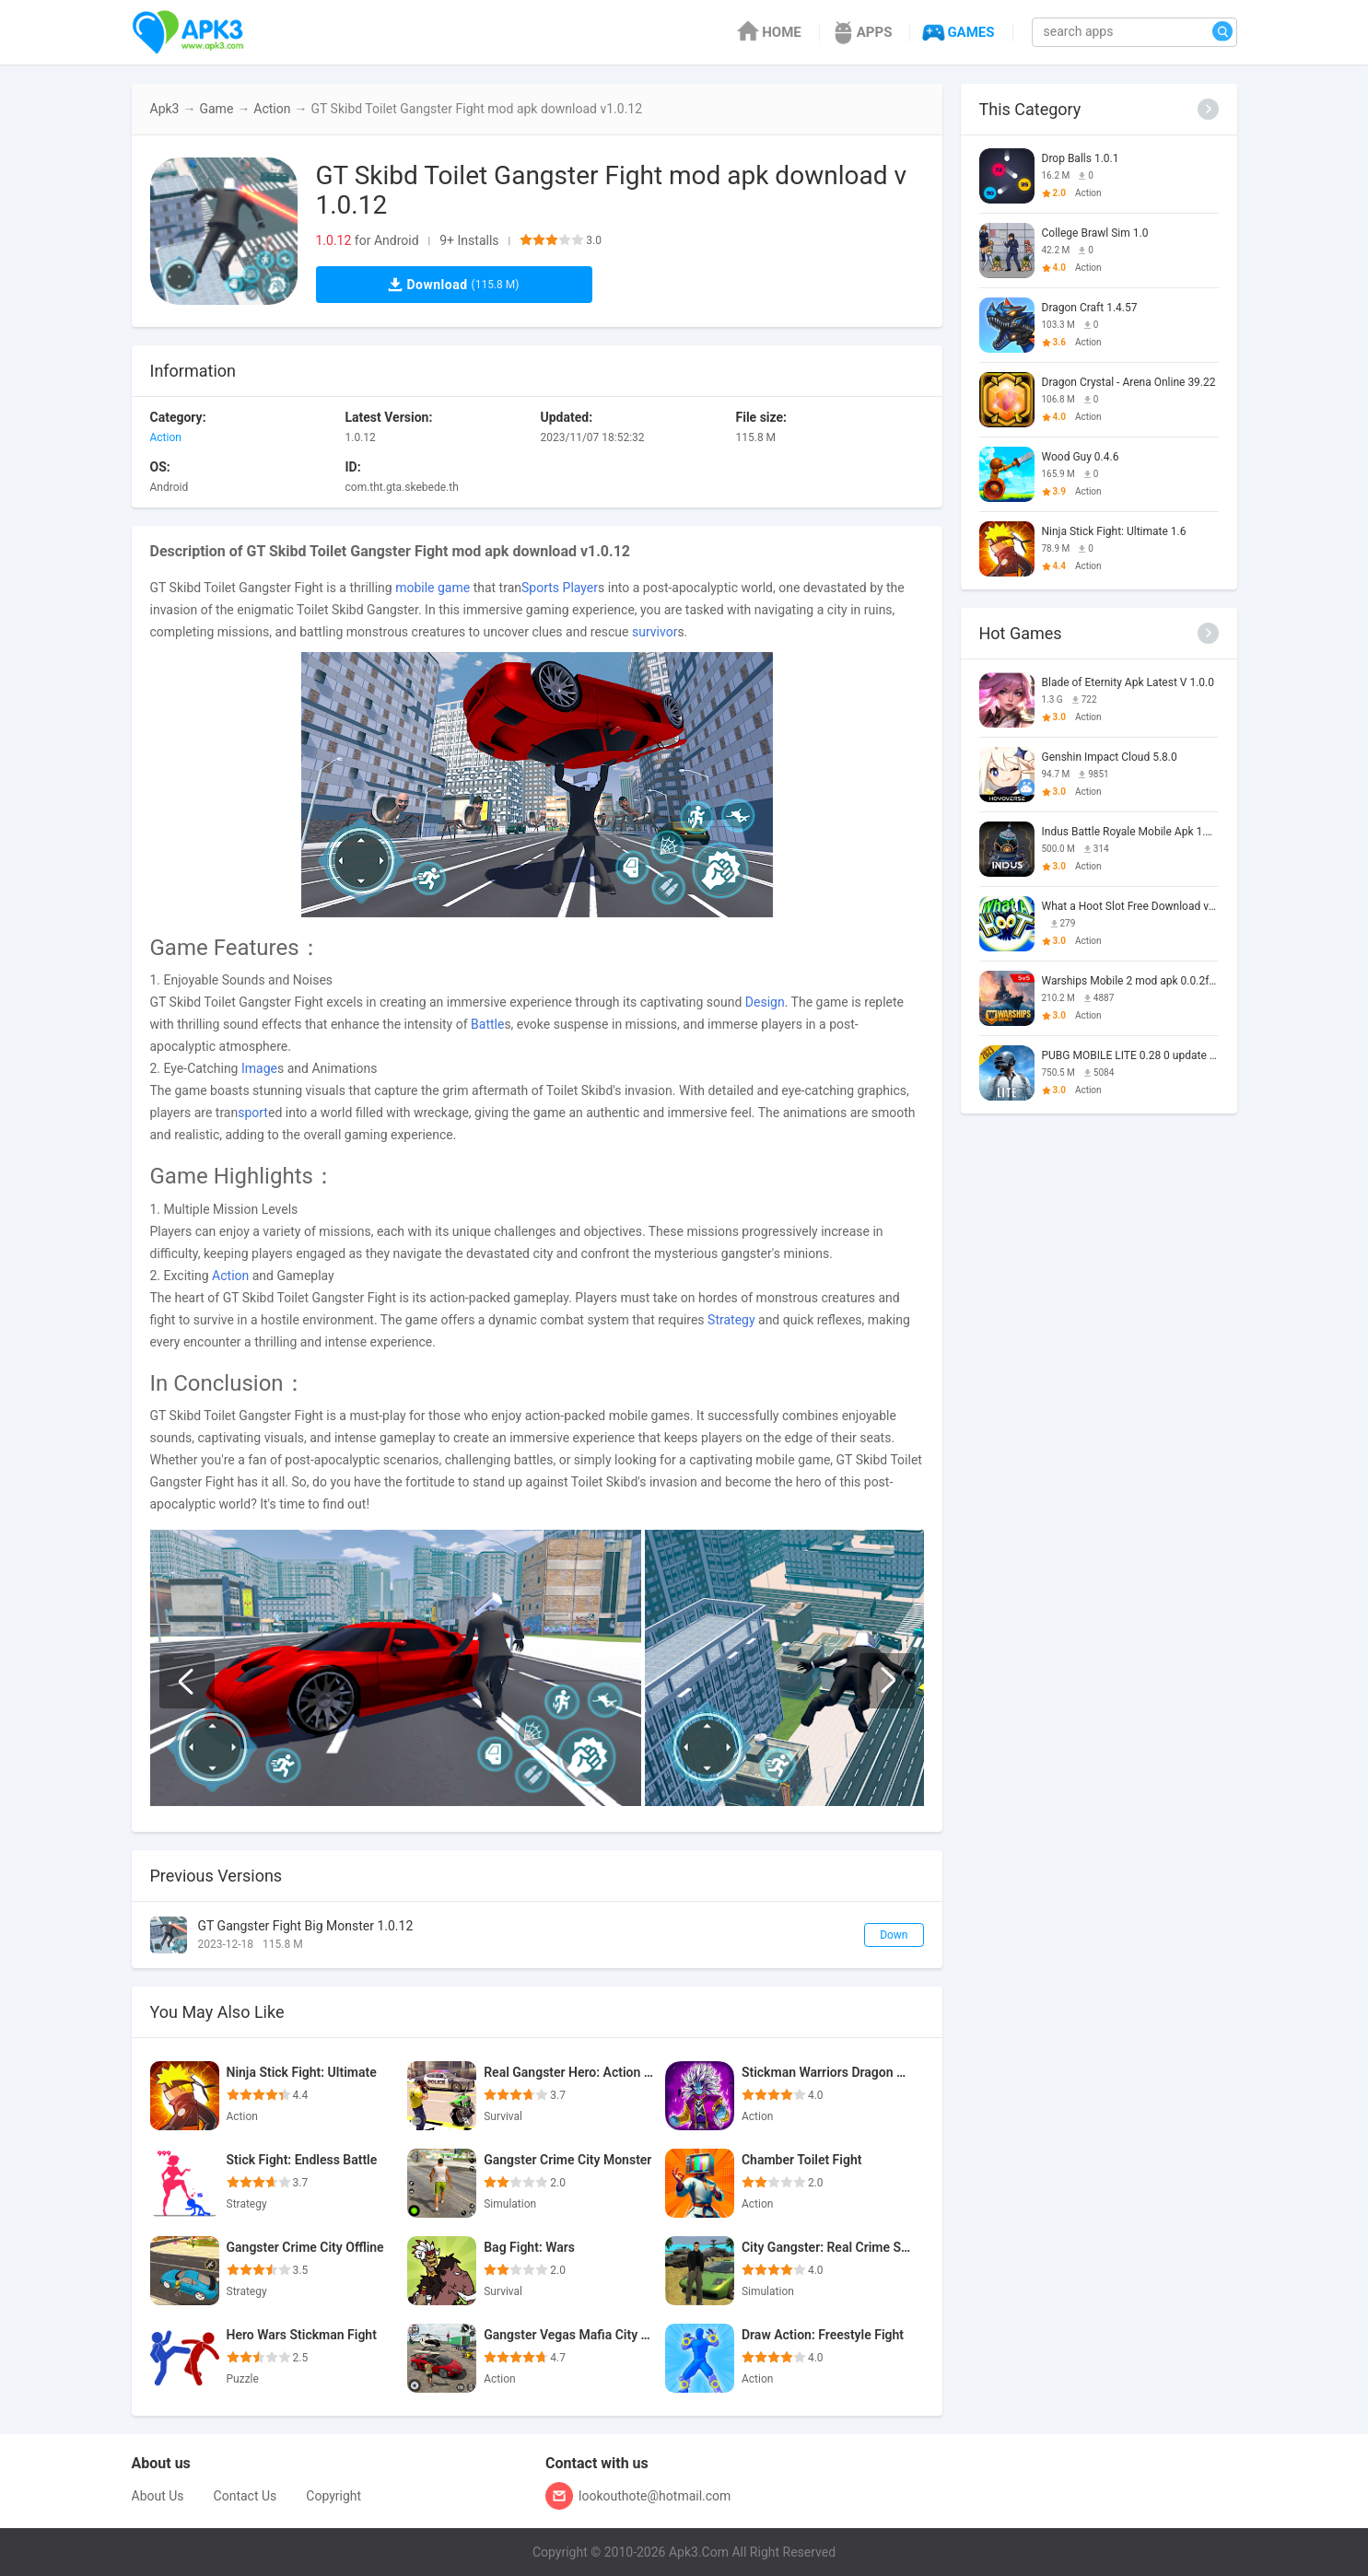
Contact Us (245, 2496)
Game (216, 108)
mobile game (432, 587)
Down (893, 1935)
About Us (158, 2496)
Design (765, 1002)
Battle (487, 1024)
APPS (861, 32)
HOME (767, 32)
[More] (1208, 109)
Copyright (333, 2496)
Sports (540, 587)
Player (580, 587)
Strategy (730, 1319)
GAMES (956, 32)
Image (259, 1068)
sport (253, 1112)
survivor (654, 631)
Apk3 (165, 108)
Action (271, 108)
